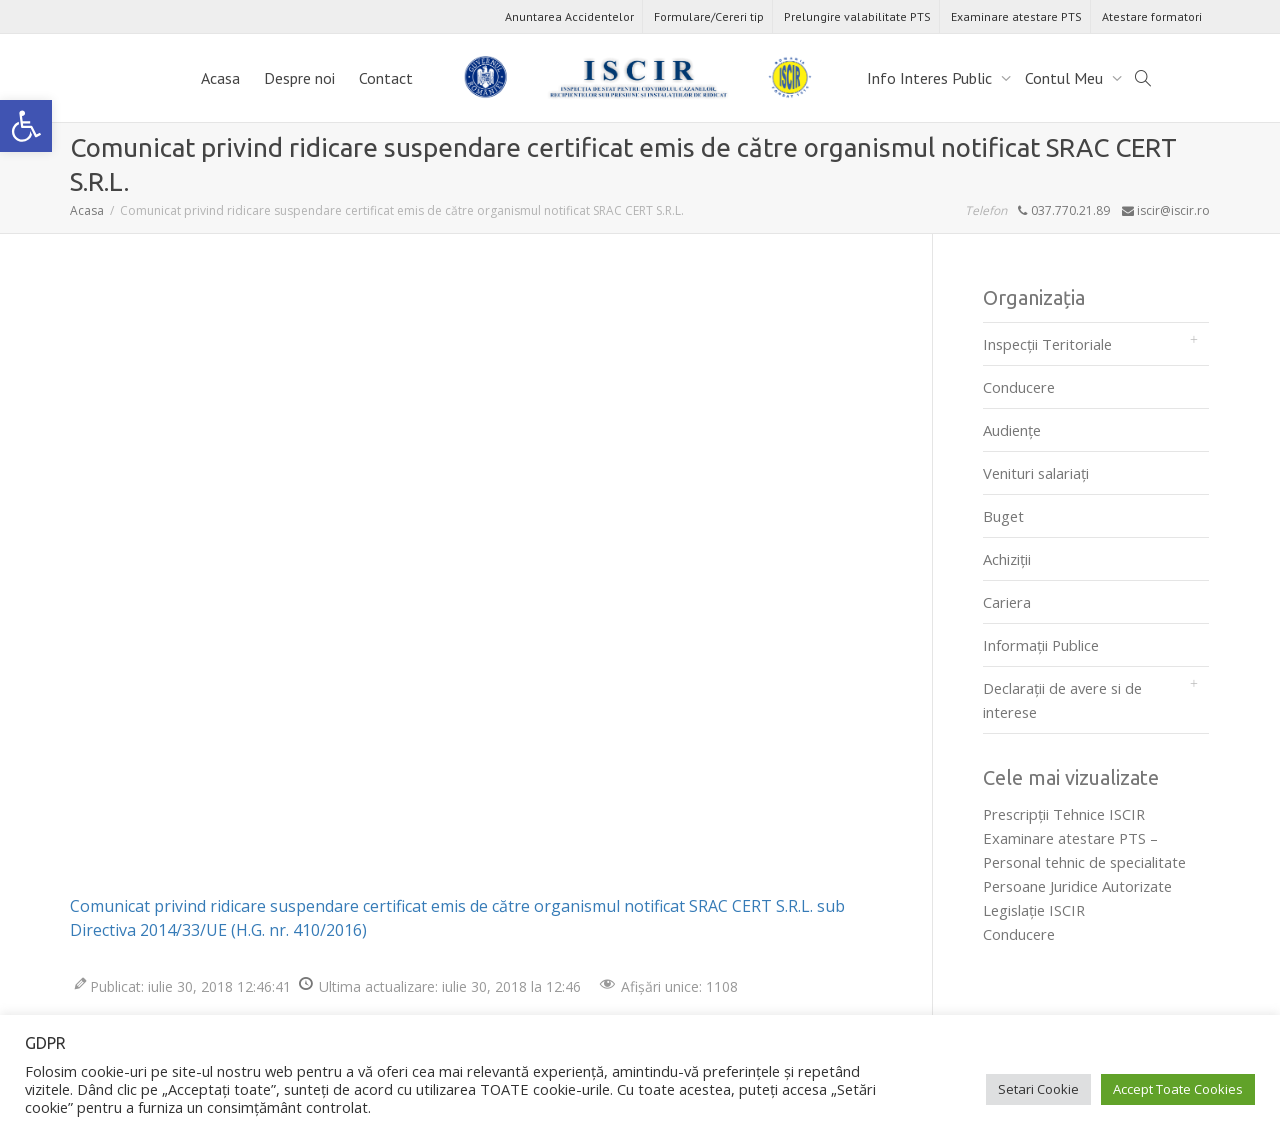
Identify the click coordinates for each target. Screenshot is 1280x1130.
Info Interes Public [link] (931, 78)
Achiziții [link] (1007, 559)
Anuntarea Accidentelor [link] (569, 16)
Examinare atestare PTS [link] (1016, 16)
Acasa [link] (220, 78)
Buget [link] (1003, 516)
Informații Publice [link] (1041, 645)
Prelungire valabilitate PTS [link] (857, 16)
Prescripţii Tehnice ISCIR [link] (1064, 814)
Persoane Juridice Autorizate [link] (1077, 886)
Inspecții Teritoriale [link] (1047, 344)
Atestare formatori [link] (1152, 16)
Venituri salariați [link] (1036, 473)
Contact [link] (386, 78)
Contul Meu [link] (1066, 78)
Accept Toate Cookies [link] (1178, 1089)
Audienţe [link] (1012, 430)
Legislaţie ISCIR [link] (1034, 910)
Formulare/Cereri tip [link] (709, 16)
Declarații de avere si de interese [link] (1062, 700)
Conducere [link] (1019, 387)
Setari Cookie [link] (1038, 1089)
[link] (26, 126)
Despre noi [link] (299, 78)
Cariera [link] (1007, 602)
